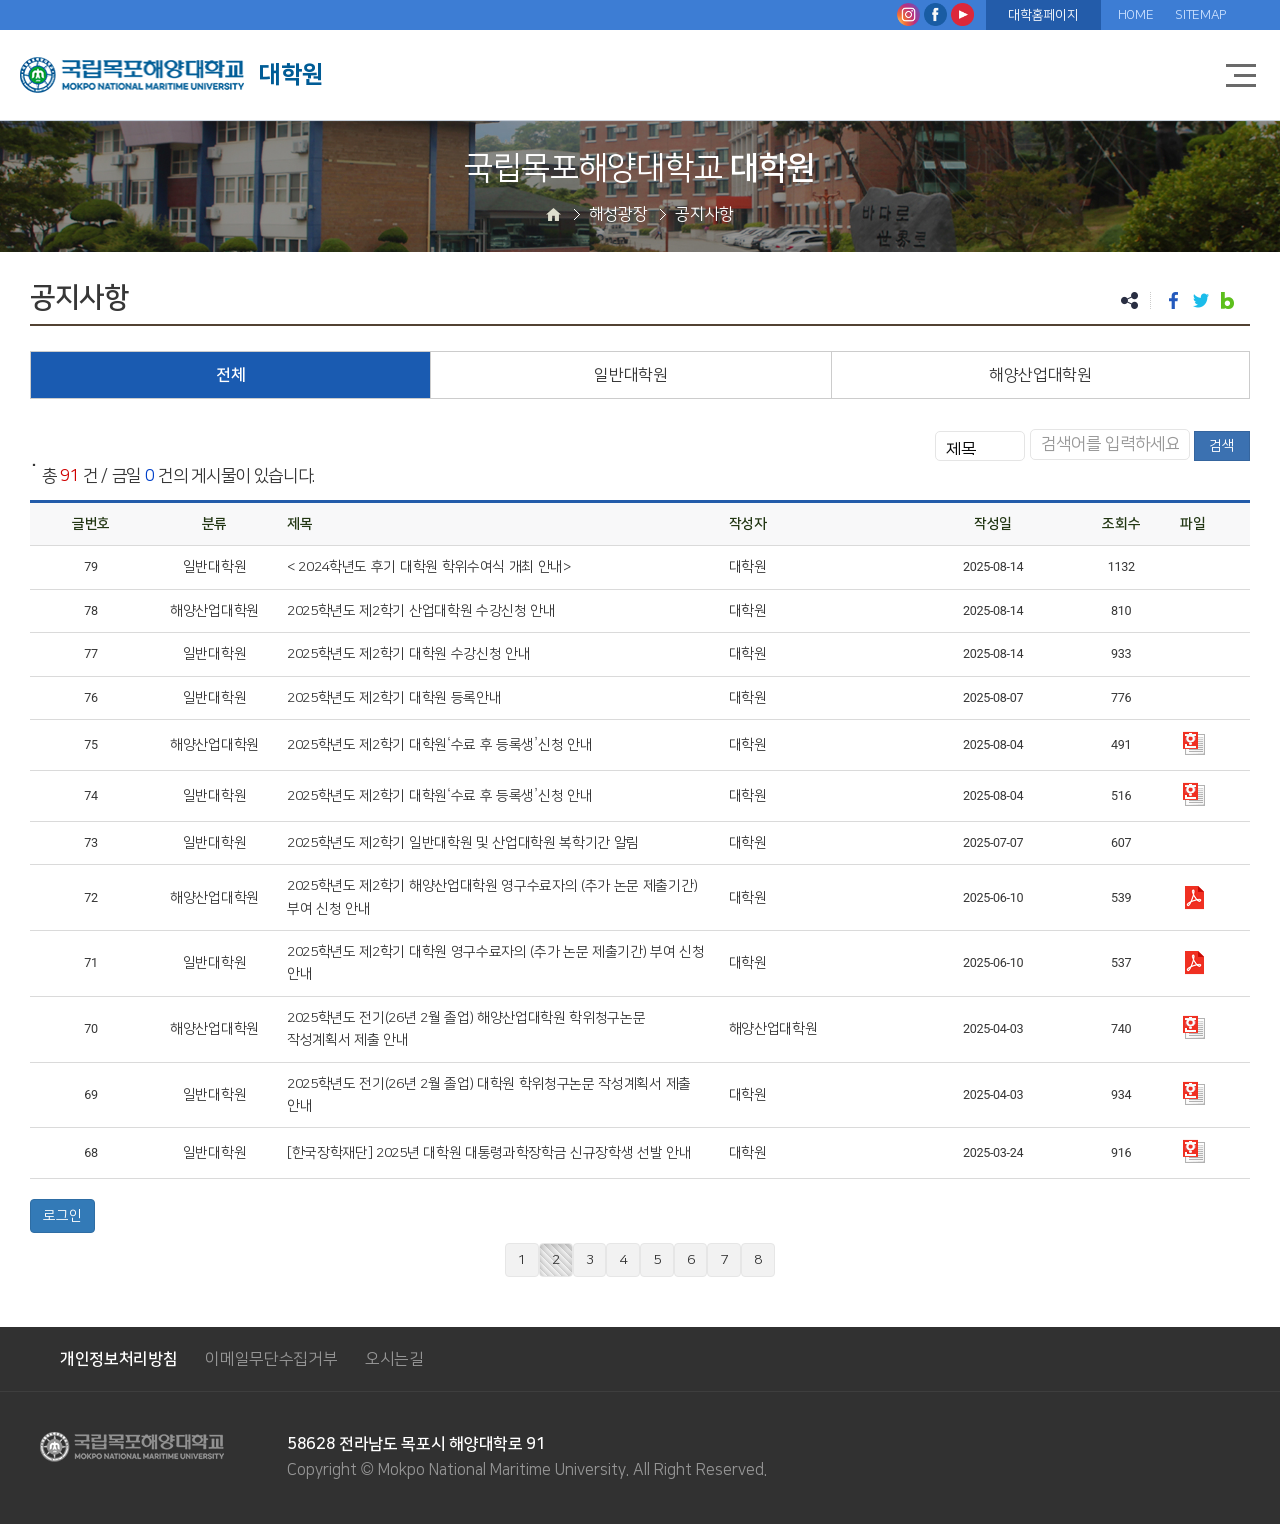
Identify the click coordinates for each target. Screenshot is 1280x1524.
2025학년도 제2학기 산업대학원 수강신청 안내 (421, 611)
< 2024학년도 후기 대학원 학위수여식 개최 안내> (429, 567)
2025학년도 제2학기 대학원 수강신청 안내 (408, 654)
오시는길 (394, 1359)
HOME (1136, 15)
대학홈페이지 (1043, 15)
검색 (1222, 446)
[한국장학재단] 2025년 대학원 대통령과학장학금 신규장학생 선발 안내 (489, 1153)
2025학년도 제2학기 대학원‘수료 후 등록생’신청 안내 (439, 745)
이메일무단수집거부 (271, 1359)
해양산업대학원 (1040, 375)
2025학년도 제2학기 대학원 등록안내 (394, 698)
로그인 (62, 1216)
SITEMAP (1200, 15)
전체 (230, 375)
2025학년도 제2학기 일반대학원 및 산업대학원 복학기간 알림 (463, 843)
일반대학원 (630, 375)
